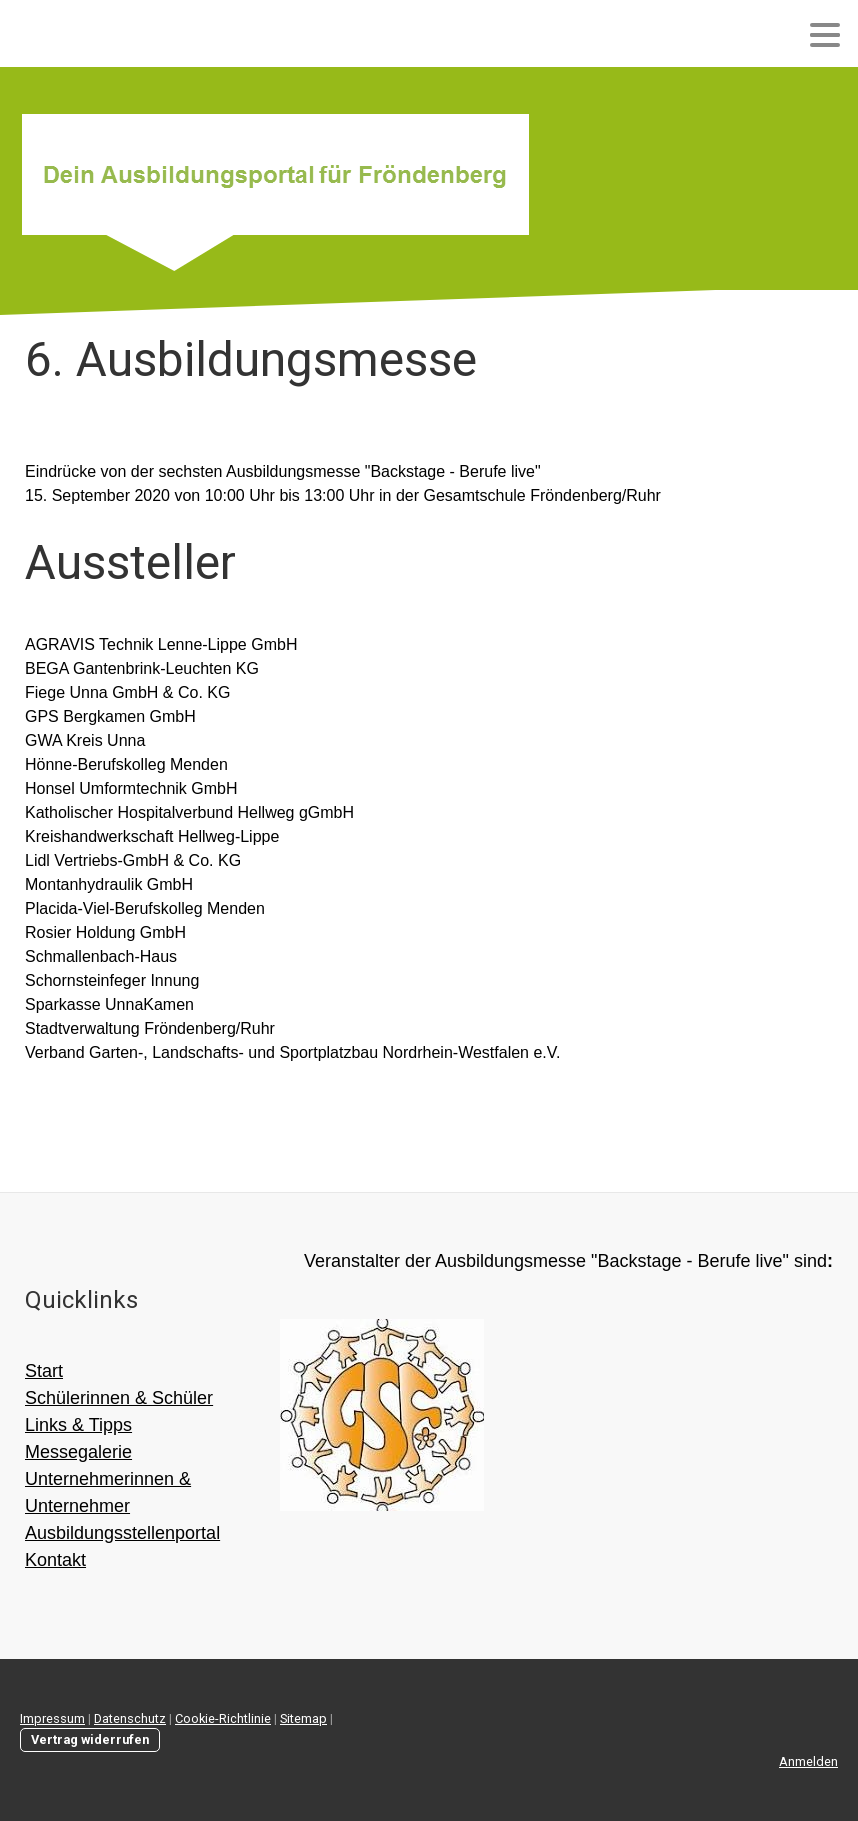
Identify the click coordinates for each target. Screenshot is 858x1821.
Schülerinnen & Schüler (119, 1398)
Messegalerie (78, 1452)
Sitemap (303, 1718)
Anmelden (808, 1761)
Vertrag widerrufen (90, 1739)
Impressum (52, 1718)
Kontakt (55, 1560)
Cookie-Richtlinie (223, 1718)
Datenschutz (130, 1718)
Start (44, 1371)
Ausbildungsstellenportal (122, 1533)
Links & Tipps (78, 1425)
